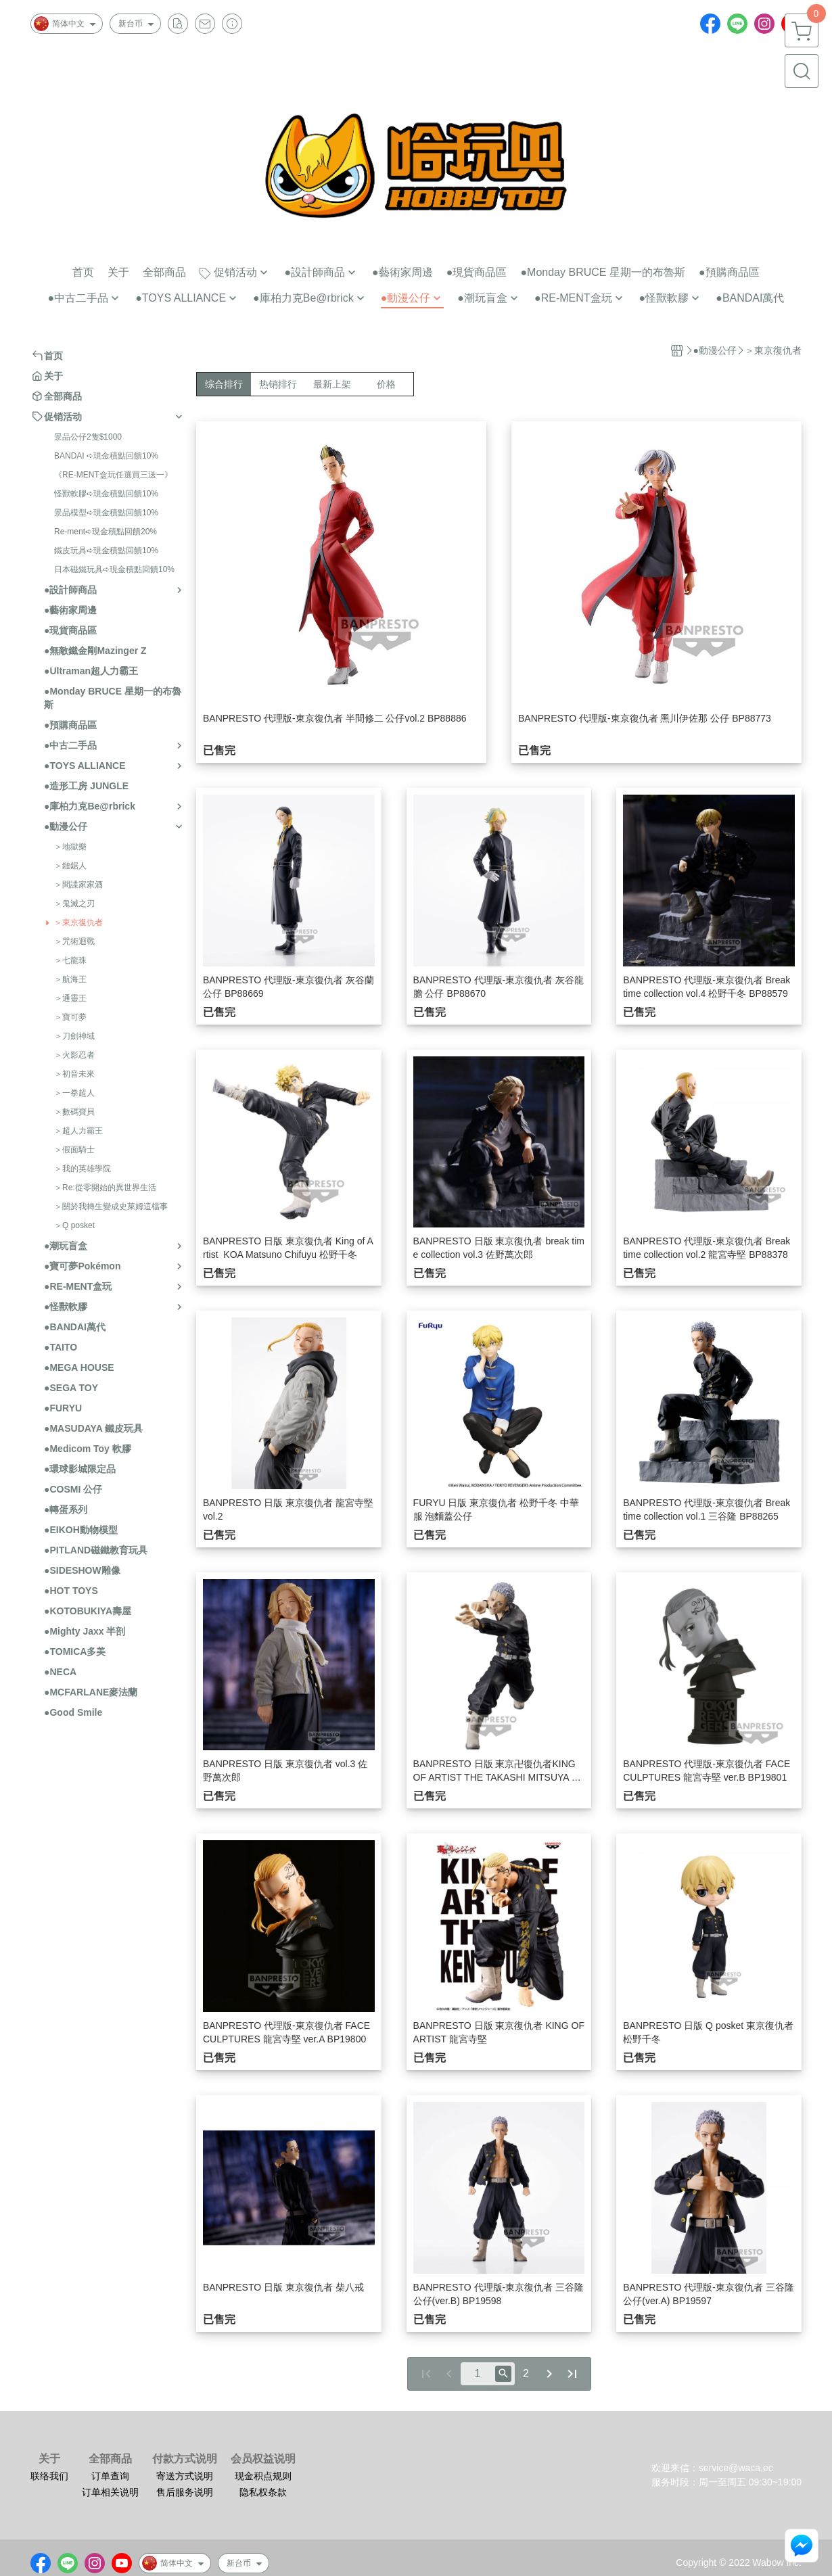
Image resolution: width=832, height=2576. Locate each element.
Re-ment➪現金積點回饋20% (105, 531)
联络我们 (49, 2476)
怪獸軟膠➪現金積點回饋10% (106, 493)
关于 (49, 2459)
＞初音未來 (74, 1074)
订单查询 (110, 2476)
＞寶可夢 (70, 1017)
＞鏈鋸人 (70, 865)
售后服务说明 (184, 2492)
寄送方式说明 (184, 2476)
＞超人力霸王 (78, 1130)
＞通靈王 (70, 998)
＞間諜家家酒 (78, 884)
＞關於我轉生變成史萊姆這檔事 (111, 1206)
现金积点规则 (263, 2476)
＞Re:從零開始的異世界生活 (105, 1187)
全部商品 (110, 2459)
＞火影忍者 (74, 1055)
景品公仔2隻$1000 (88, 437)
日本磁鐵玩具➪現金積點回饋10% (114, 569)
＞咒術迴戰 (74, 941)
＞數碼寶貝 (74, 1112)
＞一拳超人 (74, 1093)
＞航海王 (70, 979)
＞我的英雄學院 (82, 1168)
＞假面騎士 (74, 1149)
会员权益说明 (263, 2459)
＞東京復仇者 (78, 922)
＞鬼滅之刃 (74, 903)
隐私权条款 (263, 2492)
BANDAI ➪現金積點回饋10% (106, 456)
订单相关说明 (110, 2492)
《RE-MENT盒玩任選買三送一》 (113, 474)
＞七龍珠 (70, 960)
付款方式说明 (184, 2459)
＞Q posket (74, 1225)
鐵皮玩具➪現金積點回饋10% (106, 550)
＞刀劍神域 (74, 1036)
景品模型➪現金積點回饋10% (106, 512)
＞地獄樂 (70, 846)
